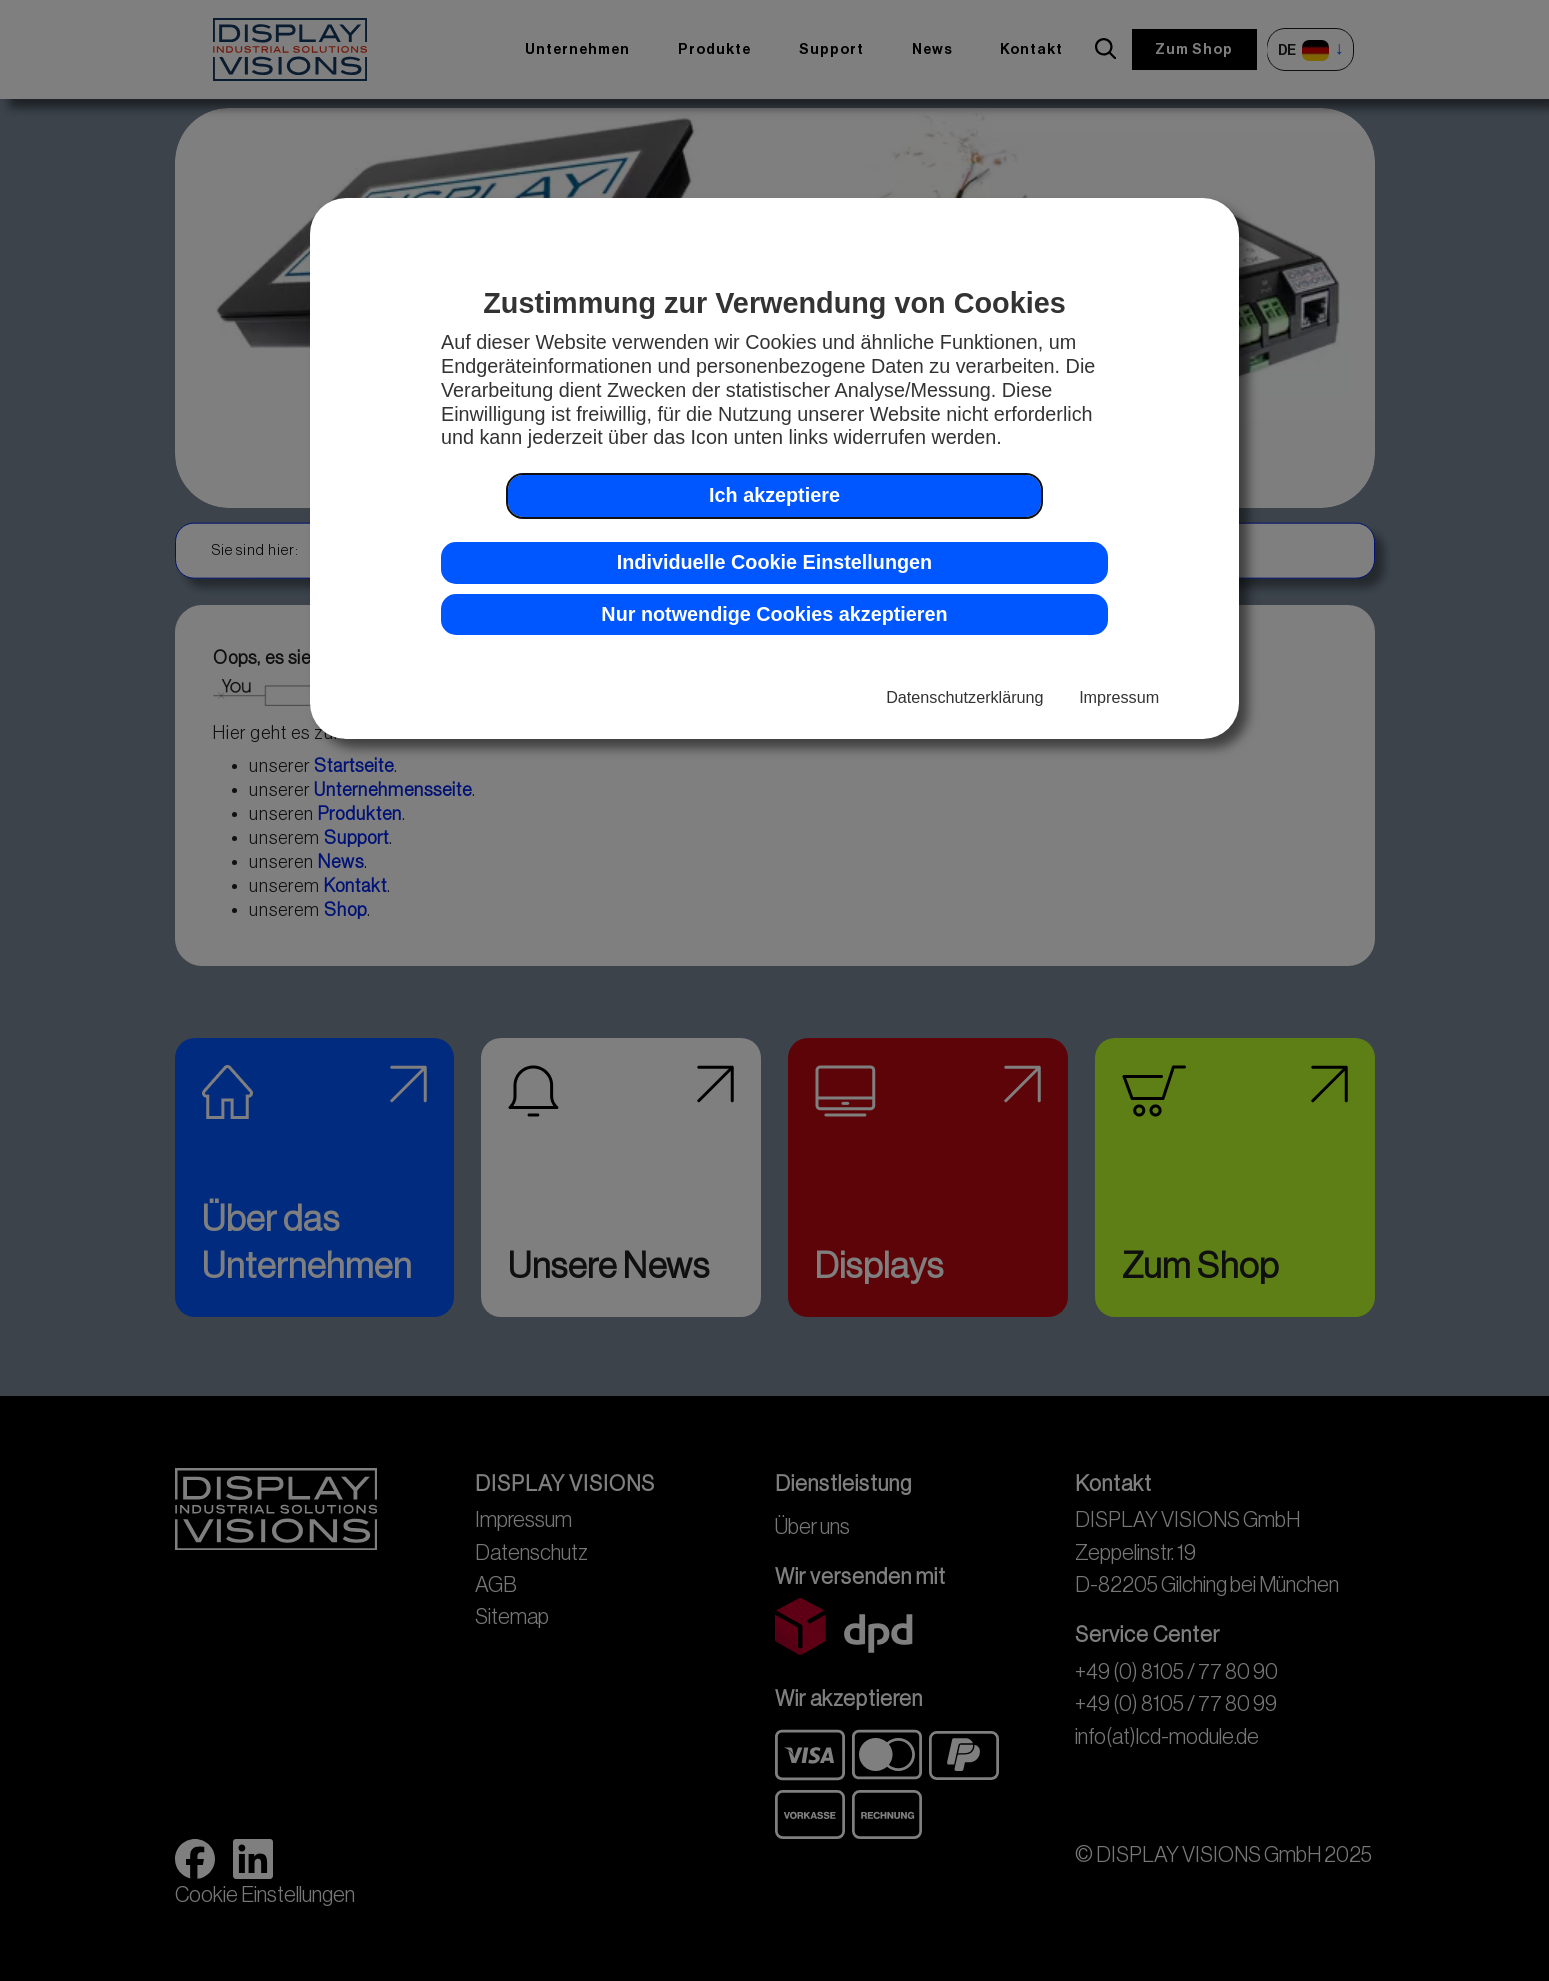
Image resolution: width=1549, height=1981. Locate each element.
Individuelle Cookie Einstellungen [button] (774, 562)
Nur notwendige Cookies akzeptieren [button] (774, 614)
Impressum (1119, 697)
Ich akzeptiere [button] (774, 495)
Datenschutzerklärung (964, 697)
